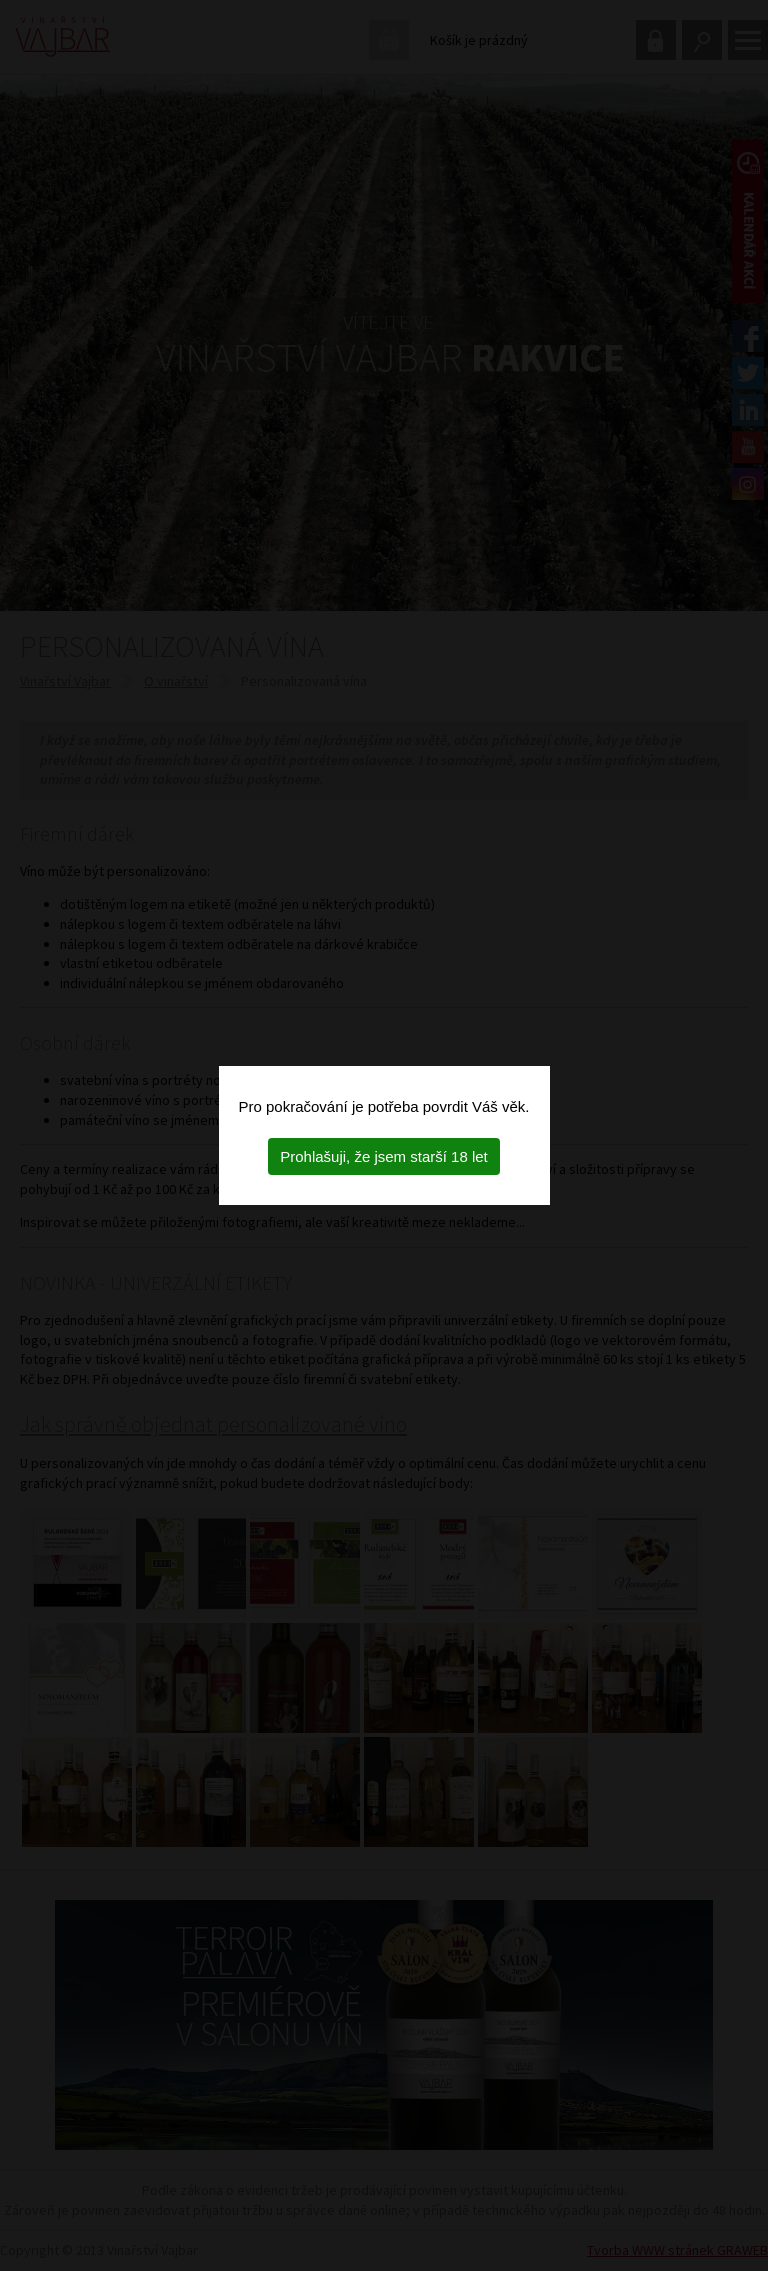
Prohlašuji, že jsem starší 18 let (384, 1156)
